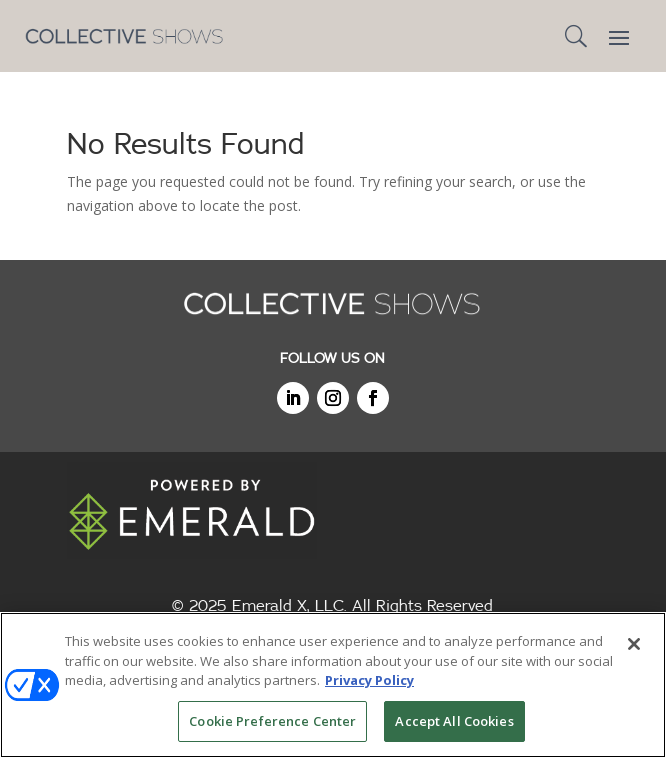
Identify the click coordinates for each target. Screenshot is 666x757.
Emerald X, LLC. (289, 606)
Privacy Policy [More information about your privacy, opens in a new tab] (369, 683)
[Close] (634, 647)
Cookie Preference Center (272, 724)
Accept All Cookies (454, 724)
